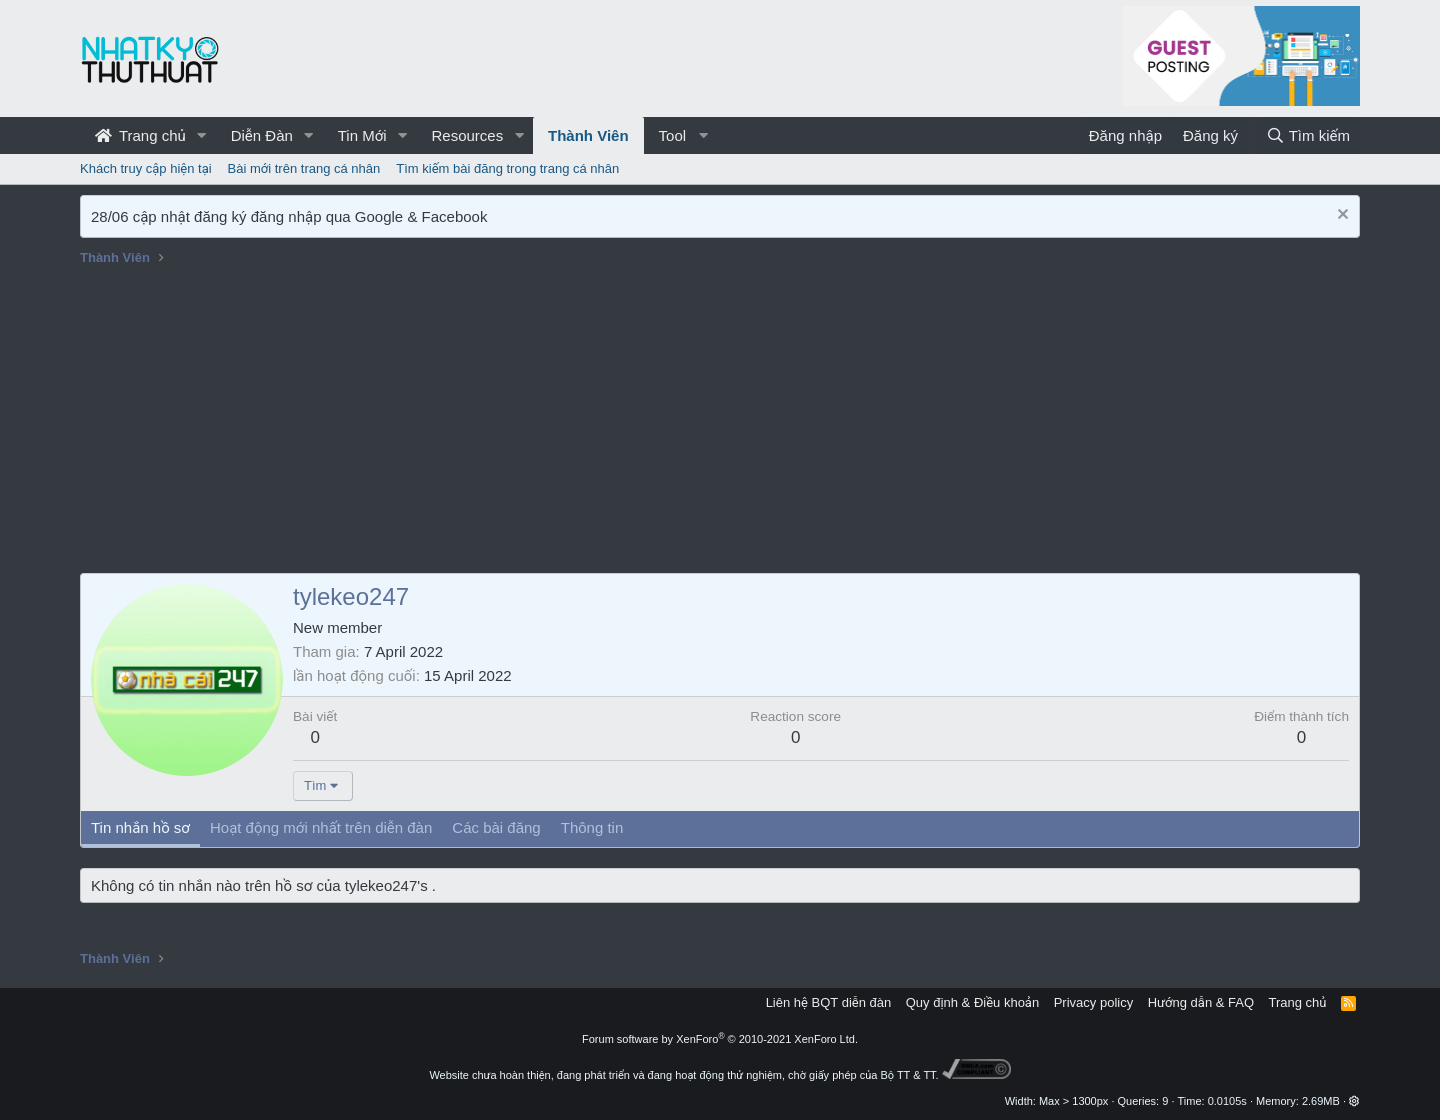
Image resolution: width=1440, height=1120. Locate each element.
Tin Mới (362, 135)
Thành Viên (588, 135)
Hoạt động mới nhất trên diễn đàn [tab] (321, 827)
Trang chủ (140, 135)
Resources (467, 135)
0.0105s (1227, 1101)
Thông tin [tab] (592, 827)
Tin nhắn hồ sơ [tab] (140, 827)
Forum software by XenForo (720, 1039)
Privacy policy (1093, 1002)
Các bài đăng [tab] (496, 827)
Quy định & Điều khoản (972, 1002)
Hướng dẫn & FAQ (1201, 1002)
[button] (202, 135)
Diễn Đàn (262, 135)
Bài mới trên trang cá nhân (304, 168)
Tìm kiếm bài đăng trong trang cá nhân (507, 168)
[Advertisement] (720, 423)
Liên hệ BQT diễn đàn (829, 1002)
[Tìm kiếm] (1308, 135)
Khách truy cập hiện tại (146, 168)
